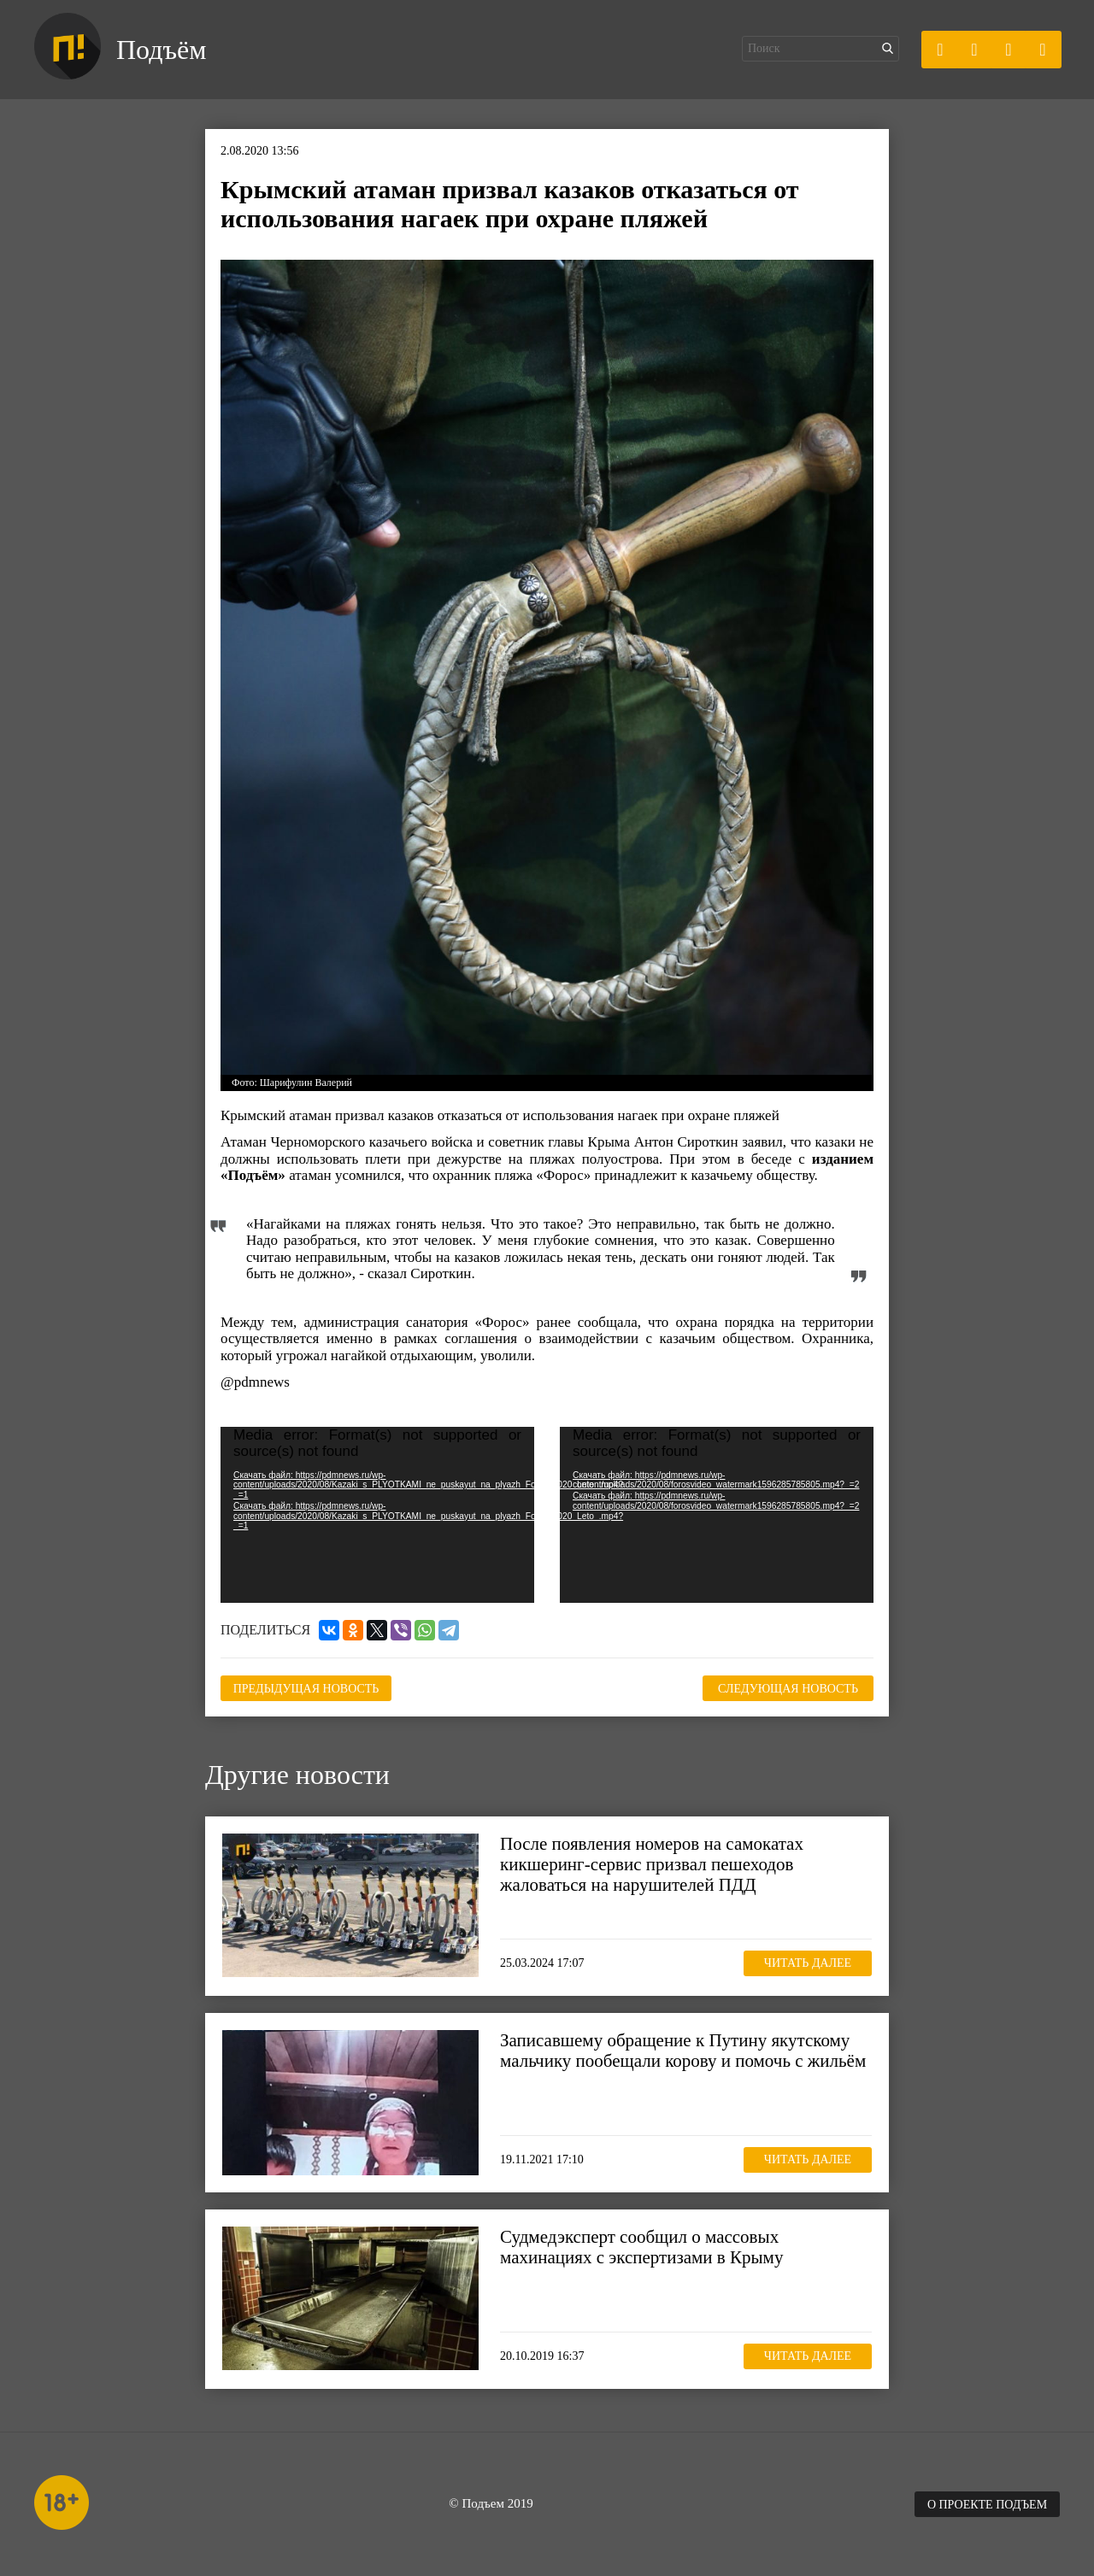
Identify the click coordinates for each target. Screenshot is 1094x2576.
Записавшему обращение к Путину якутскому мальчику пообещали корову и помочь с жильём (683, 2050)
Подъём (161, 49)
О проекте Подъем (987, 2504)
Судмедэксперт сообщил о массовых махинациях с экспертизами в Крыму (641, 2247)
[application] (377, 1515)
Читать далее (807, 1963)
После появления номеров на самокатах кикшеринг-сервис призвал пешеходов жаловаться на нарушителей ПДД (651, 1864)
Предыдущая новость (306, 1688)
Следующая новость (788, 1688)
